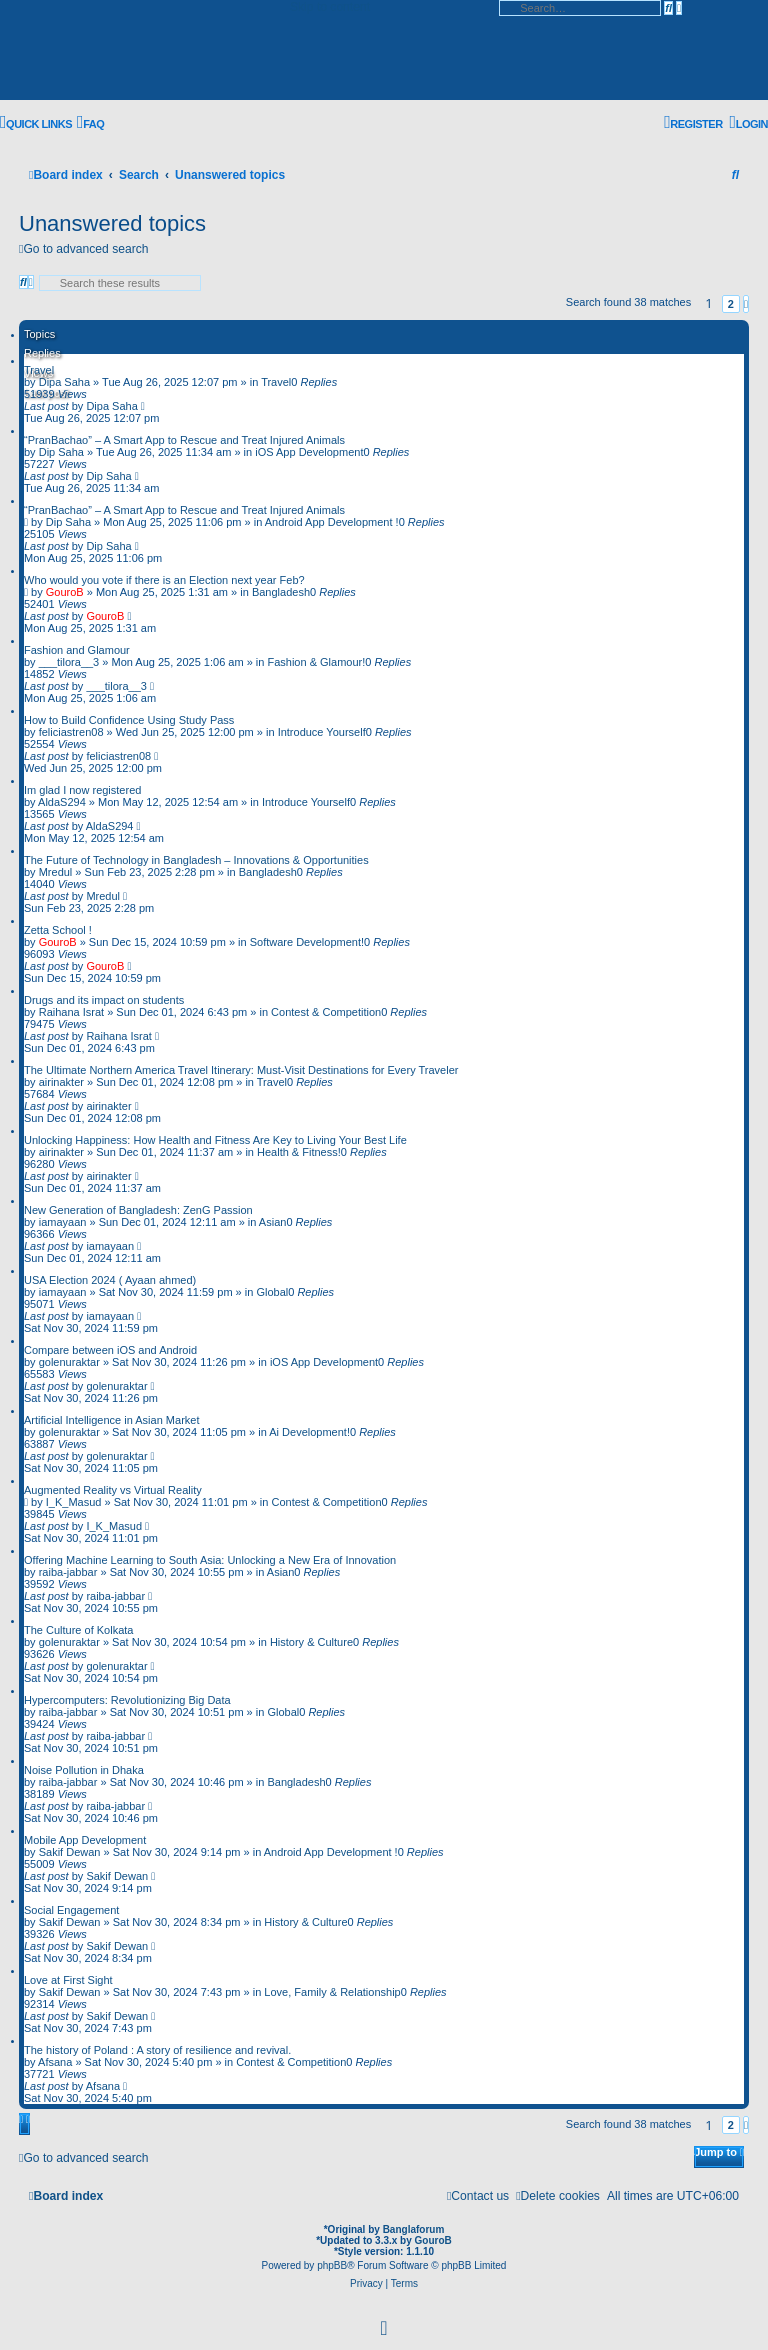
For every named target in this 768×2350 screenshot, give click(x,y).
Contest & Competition (326, 1012)
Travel (39, 370)
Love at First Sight (68, 1980)
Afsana (55, 2062)
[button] (746, 304)
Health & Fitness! (299, 1152)
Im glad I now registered (82, 790)
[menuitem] (90, 124)
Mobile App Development (85, 1840)
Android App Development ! (332, 522)
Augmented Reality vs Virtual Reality (113, 1490)
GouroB (65, 592)
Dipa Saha (64, 382)
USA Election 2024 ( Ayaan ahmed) (110, 1280)
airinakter (61, 1082)
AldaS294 (62, 802)
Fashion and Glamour (77, 650)
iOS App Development (309, 452)
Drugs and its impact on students (104, 1000)
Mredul (56, 872)
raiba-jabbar (68, 1572)
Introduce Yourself (322, 732)
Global (272, 1292)
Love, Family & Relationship (332, 1992)
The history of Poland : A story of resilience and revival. (157, 2050)
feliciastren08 (71, 732)
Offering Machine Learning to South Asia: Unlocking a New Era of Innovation (210, 1560)
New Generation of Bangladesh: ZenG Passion (138, 1210)
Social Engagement (71, 1910)
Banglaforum (414, 2229)
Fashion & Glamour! (316, 662)
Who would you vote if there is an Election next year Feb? (164, 580)
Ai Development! (309, 1432)
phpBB (332, 2265)
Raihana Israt (71, 1012)
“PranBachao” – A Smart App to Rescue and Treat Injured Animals (184, 440)
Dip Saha (61, 452)
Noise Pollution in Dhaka (84, 1770)
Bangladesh (281, 592)
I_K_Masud (74, 1502)
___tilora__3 (69, 662)
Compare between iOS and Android (110, 1350)
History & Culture (311, 1642)
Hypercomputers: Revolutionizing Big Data (127, 1700)
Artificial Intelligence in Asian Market (111, 1420)
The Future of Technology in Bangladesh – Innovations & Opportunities (196, 860)
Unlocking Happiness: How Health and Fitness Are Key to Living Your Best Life (215, 1140)
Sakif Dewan (70, 1852)
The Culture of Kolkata (78, 1630)
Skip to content (330, 7)
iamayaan (63, 1222)
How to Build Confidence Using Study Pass (129, 720)
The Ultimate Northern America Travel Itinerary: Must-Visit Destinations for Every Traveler (241, 1070)
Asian (273, 1222)
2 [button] (731, 304)
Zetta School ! (58, 930)
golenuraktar (69, 1362)
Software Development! (307, 942)
